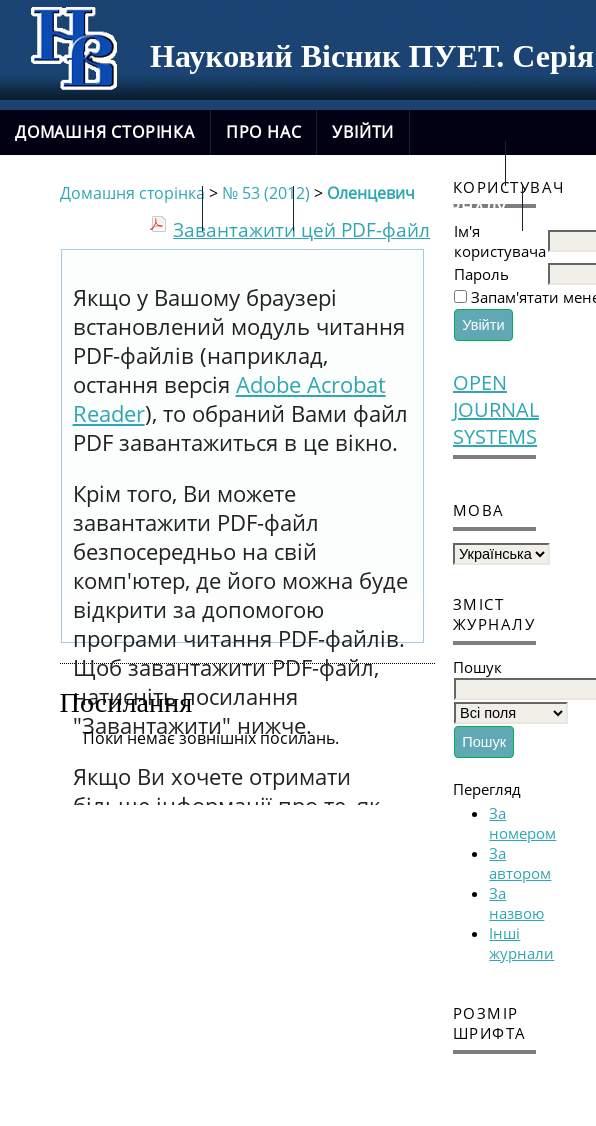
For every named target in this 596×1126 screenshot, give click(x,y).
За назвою (516, 903)
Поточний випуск (101, 208)
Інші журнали (521, 943)
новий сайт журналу (408, 208)
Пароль (481, 274)
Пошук (457, 163)
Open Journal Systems (494, 409)
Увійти (363, 132)
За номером (522, 823)
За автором (520, 863)
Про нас (264, 132)
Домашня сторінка (105, 132)
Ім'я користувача (500, 241)
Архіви (248, 208)
